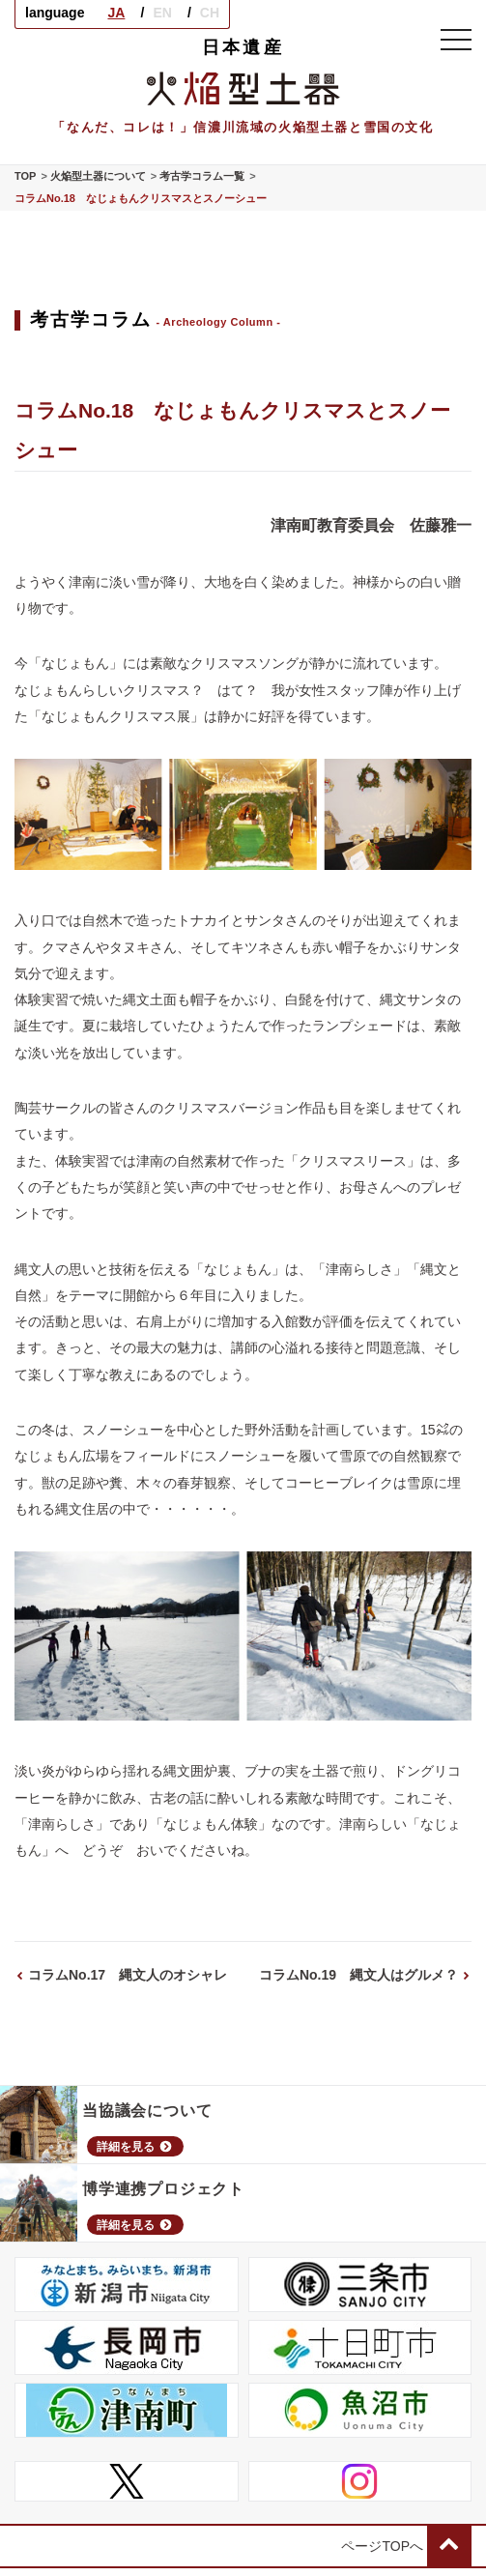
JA (116, 12)
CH (209, 12)
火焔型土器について (98, 176)
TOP (25, 176)
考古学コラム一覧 (201, 176)
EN (162, 12)
